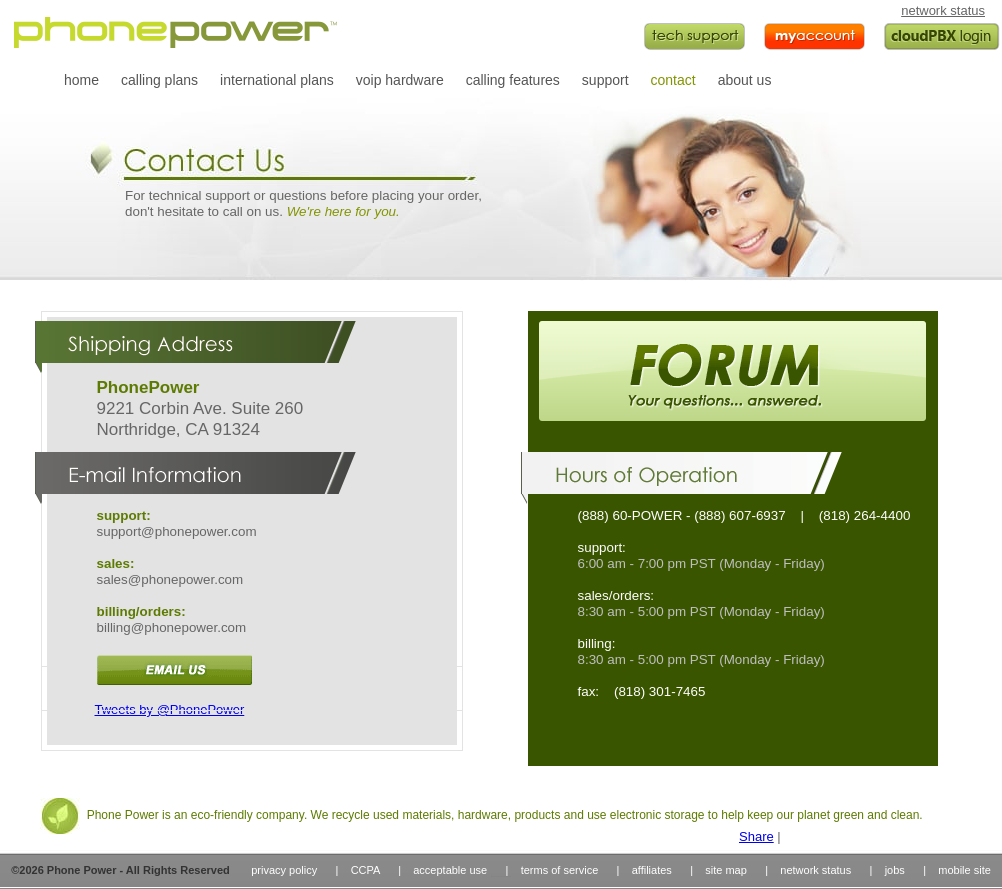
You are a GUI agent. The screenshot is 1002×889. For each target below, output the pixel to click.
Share (756, 836)
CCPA (365, 870)
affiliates (652, 870)
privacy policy (284, 870)
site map (726, 870)
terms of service (560, 870)
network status (943, 10)
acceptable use (450, 870)
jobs (895, 870)
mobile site (964, 870)
